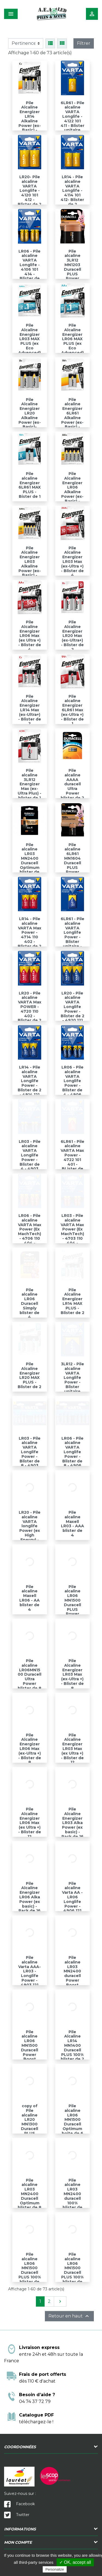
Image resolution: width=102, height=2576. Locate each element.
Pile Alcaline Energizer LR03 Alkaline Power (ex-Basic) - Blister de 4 (29, 566)
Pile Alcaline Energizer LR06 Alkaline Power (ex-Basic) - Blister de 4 (72, 491)
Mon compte (18, 2542)
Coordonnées (20, 2446)
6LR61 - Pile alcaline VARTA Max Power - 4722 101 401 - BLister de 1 (72, 1157)
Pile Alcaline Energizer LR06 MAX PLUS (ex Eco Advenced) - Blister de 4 (72, 343)
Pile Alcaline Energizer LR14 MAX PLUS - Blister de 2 (72, 1301)
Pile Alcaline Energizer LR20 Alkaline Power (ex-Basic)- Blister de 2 (29, 415)
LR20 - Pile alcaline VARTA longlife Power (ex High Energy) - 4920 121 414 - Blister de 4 (30, 1535)
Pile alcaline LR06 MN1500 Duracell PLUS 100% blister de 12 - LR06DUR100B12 (72, 2275)
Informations (20, 2529)
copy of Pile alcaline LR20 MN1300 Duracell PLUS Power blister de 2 (29, 2124)
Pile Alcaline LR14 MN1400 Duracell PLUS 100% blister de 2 (72, 2045)
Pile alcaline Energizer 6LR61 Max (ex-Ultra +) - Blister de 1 (72, 710)
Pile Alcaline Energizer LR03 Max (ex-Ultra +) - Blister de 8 (72, 1674)
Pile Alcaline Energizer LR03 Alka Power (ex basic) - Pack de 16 (72, 1823)
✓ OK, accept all (75, 2562)
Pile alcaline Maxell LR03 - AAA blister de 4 (72, 1524)
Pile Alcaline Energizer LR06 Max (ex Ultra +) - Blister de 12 (29, 1823)
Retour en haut (69, 2316)
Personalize (54, 2569)
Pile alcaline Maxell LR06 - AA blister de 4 (29, 1598)
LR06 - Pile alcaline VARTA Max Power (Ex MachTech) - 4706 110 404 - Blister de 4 (29, 1233)
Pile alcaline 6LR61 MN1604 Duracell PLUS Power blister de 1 (72, 860)
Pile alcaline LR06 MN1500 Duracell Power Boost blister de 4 (29, 2050)
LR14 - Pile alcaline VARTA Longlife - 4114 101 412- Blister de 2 (72, 190)
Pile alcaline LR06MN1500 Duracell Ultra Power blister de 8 (29, 1674)
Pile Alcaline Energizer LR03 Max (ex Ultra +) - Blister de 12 (72, 1749)
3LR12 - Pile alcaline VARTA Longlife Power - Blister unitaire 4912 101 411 (72, 1382)
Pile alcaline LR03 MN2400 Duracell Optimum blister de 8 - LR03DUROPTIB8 (29, 2201)
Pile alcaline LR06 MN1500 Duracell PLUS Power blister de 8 (72, 1602)
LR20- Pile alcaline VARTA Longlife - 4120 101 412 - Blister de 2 (29, 190)
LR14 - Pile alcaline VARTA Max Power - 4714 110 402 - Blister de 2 (29, 932)
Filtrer (83, 43)
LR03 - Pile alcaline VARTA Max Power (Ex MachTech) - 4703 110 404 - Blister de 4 (72, 1233)
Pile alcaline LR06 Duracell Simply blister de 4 (29, 1303)
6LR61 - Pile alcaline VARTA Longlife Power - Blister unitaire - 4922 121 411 (72, 937)
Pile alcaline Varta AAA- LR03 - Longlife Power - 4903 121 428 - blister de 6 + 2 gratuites (29, 1980)
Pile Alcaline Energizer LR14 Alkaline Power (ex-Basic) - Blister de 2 (29, 118)
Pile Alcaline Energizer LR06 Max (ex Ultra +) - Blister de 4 (29, 636)
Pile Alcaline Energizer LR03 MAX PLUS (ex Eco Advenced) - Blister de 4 (29, 343)
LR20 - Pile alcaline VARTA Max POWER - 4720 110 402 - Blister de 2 (29, 1007)
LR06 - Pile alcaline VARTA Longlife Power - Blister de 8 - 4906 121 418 (72, 1454)
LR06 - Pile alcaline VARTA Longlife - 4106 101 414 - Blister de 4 (29, 267)
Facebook (19, 2503)
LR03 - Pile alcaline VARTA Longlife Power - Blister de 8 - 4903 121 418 (30, 1454)
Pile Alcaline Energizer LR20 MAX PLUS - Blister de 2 (29, 1375)
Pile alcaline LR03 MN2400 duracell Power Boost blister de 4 (72, 1975)
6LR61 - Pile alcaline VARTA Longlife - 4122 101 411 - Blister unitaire (72, 116)
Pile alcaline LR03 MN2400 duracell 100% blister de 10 (72, 2196)
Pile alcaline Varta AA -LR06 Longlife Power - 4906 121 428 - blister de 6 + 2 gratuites (72, 1906)
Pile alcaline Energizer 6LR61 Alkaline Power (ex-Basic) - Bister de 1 (72, 415)
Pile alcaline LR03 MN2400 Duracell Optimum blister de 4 (29, 860)
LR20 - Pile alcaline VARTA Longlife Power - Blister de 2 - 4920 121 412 (72, 1009)
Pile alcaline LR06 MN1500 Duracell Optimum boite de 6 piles (72, 2121)
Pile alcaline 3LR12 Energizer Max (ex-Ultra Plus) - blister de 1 (29, 784)
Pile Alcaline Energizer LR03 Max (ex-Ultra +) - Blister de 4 (72, 562)
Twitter (16, 2514)
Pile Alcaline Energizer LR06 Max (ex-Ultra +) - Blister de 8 (29, 1749)
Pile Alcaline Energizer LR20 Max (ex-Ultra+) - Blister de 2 (72, 636)
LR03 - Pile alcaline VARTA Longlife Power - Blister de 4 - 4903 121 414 (30, 1157)
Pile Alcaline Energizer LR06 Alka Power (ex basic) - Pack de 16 (29, 1897)
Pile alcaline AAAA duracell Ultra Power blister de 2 (72, 784)
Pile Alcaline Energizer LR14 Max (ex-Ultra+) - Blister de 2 (29, 710)
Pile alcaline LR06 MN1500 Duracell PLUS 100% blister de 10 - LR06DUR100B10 (29, 2275)
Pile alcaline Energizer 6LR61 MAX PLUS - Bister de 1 (29, 485)
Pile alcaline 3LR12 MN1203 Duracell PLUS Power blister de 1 (72, 267)
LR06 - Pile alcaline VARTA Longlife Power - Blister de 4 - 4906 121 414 (72, 1083)
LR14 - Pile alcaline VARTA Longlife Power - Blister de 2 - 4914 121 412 (29, 1083)
